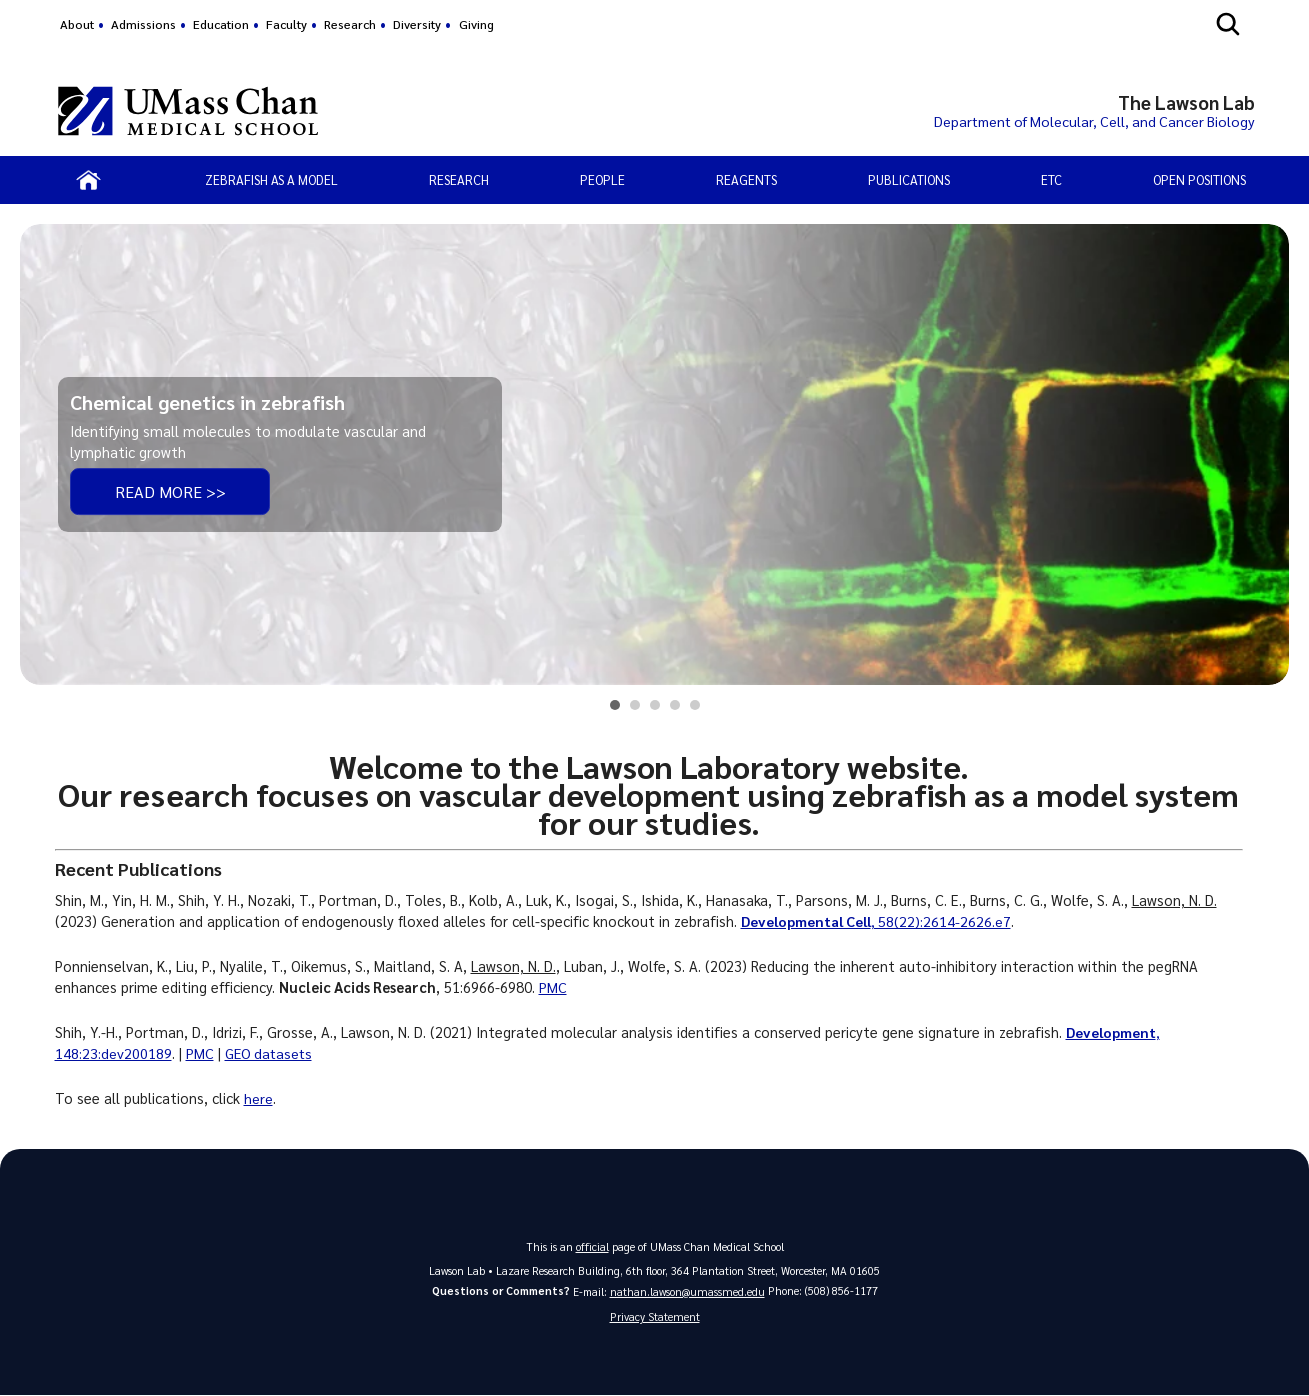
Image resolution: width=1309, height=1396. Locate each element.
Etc (1051, 179)
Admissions (143, 24)
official (592, 1246)
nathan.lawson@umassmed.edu (687, 1291)
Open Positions (1199, 179)
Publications (909, 179)
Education (221, 24)
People (602, 179)
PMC (553, 987)
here (258, 1098)
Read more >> (170, 491)
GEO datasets (271, 1053)
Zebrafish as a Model (271, 179)
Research (350, 24)
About (77, 24)
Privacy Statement (655, 1317)
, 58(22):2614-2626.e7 (879, 921)
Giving (476, 24)
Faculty (286, 24)
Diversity (417, 24)
